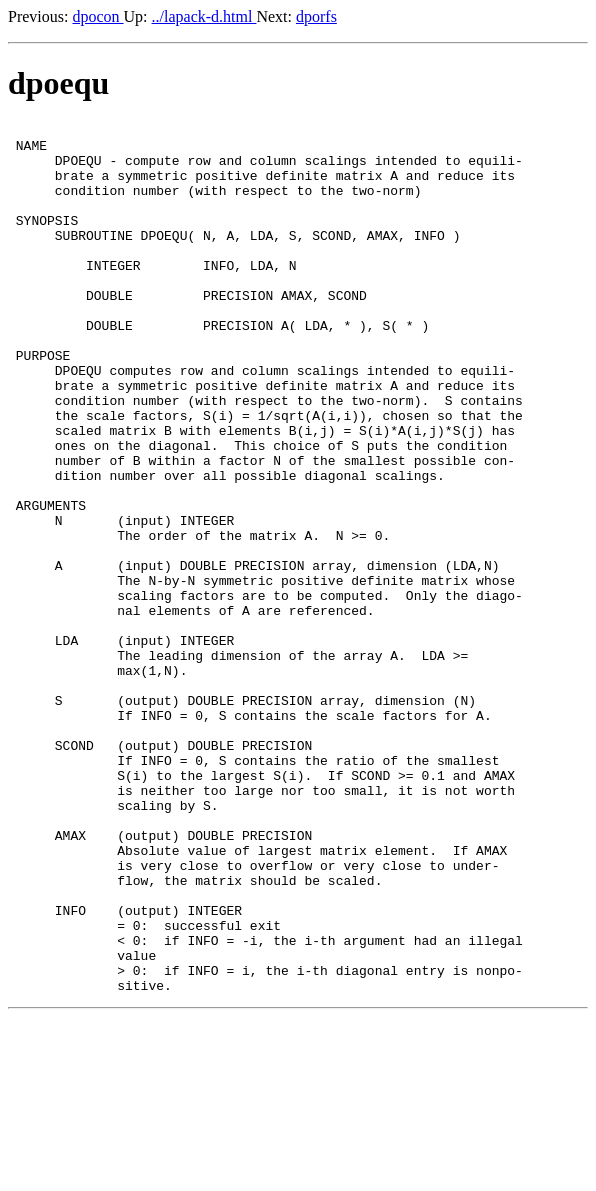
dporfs (316, 16)
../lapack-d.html (204, 16)
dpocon (97, 16)
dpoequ (58, 83)
